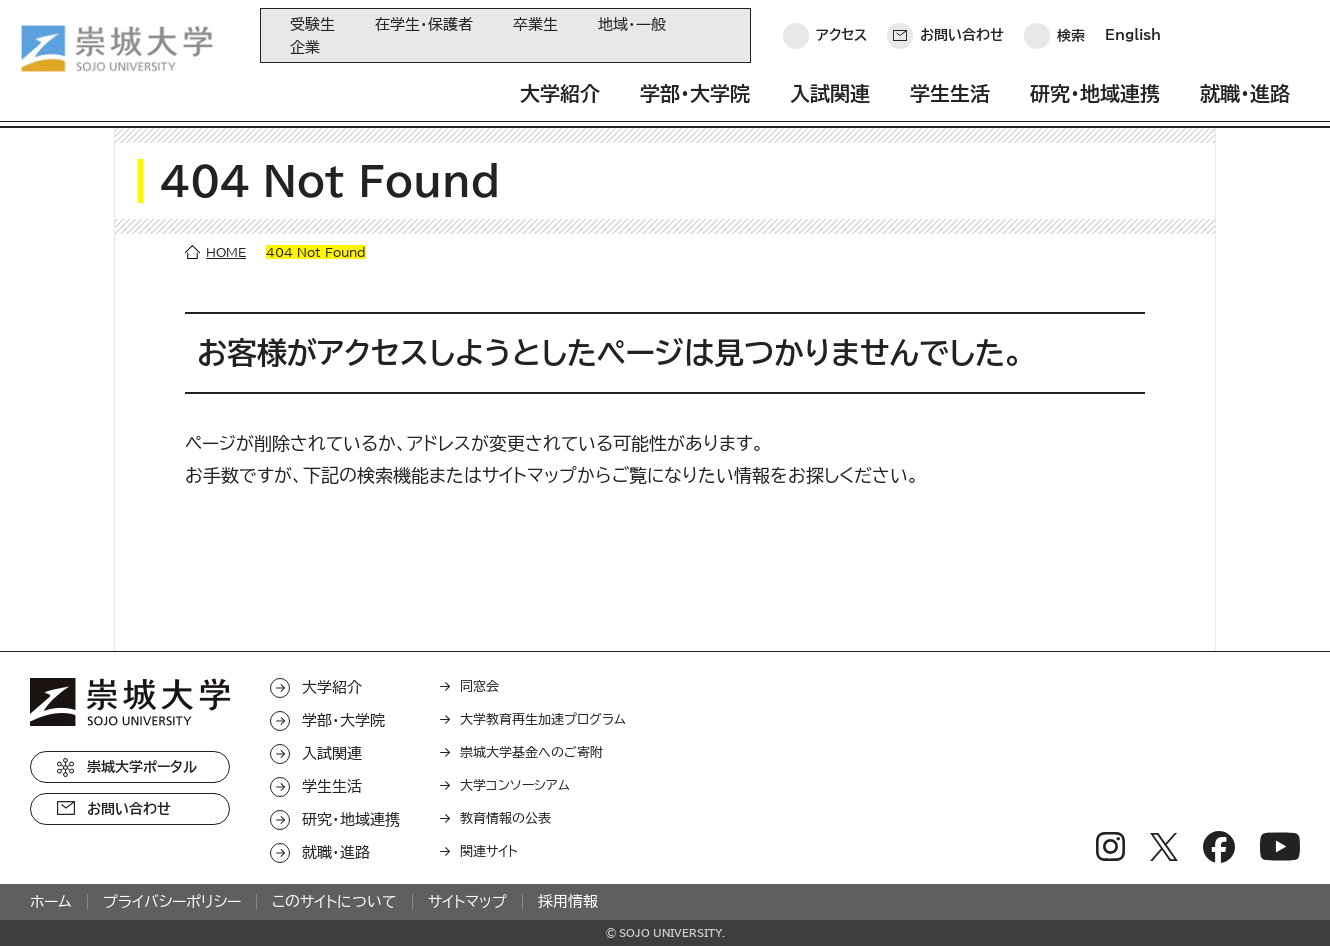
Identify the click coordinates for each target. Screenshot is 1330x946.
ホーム (51, 901)
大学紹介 (560, 93)
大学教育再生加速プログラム (543, 719)
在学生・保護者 (424, 24)
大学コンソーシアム (515, 785)
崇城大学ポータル (142, 767)
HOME (226, 252)
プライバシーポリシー (172, 901)
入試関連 (830, 93)
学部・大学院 (695, 93)
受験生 (312, 24)
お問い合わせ (962, 35)
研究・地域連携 (1095, 93)
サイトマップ (467, 901)
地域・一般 (632, 24)
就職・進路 (1245, 93)
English (1133, 35)
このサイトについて (334, 901)
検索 (1071, 35)
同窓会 (479, 686)
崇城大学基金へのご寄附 (531, 752)
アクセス (841, 35)
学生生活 (950, 93)
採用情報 (568, 901)
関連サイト (489, 851)
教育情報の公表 (505, 818)
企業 (305, 47)
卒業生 (535, 24)
